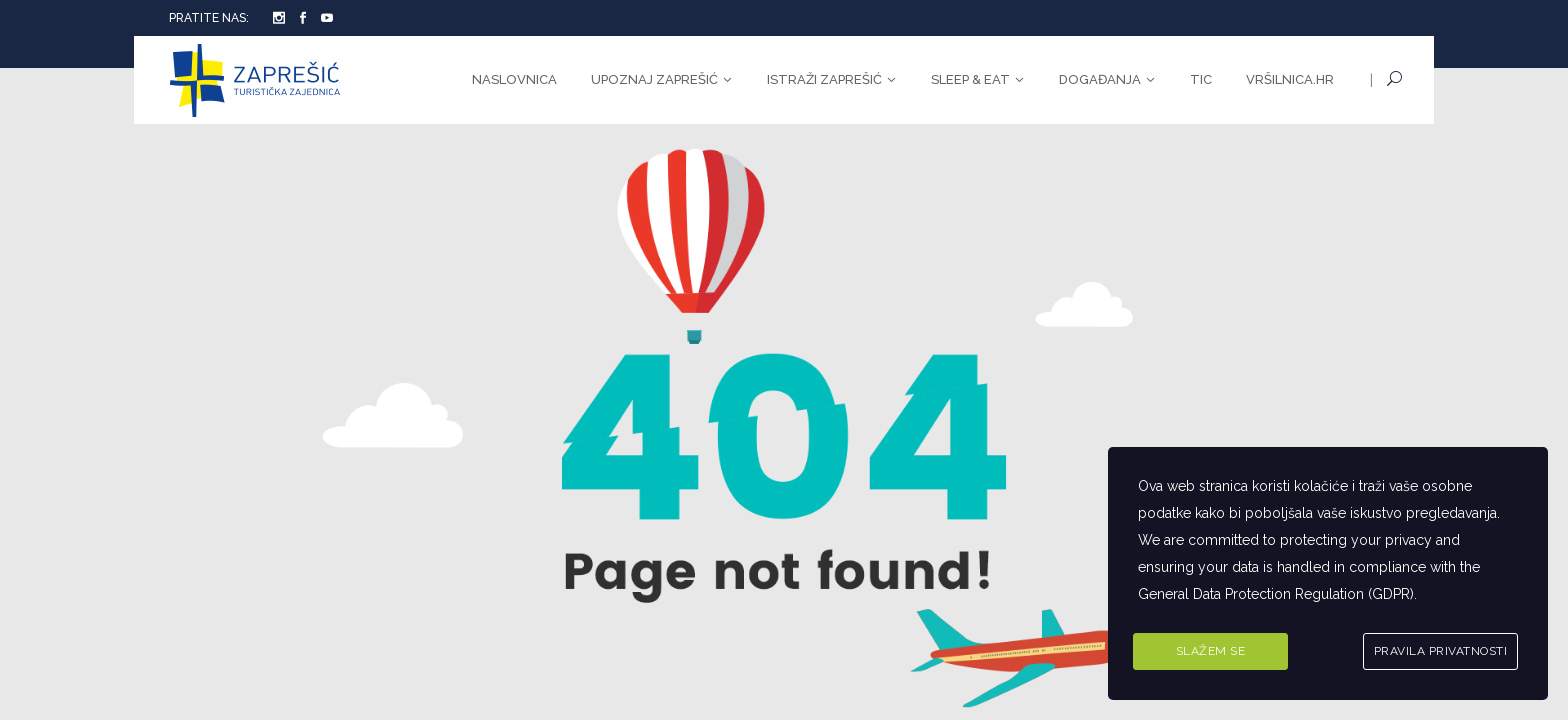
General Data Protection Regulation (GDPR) (1276, 594)
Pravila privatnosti (1441, 651)
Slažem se (1211, 651)
